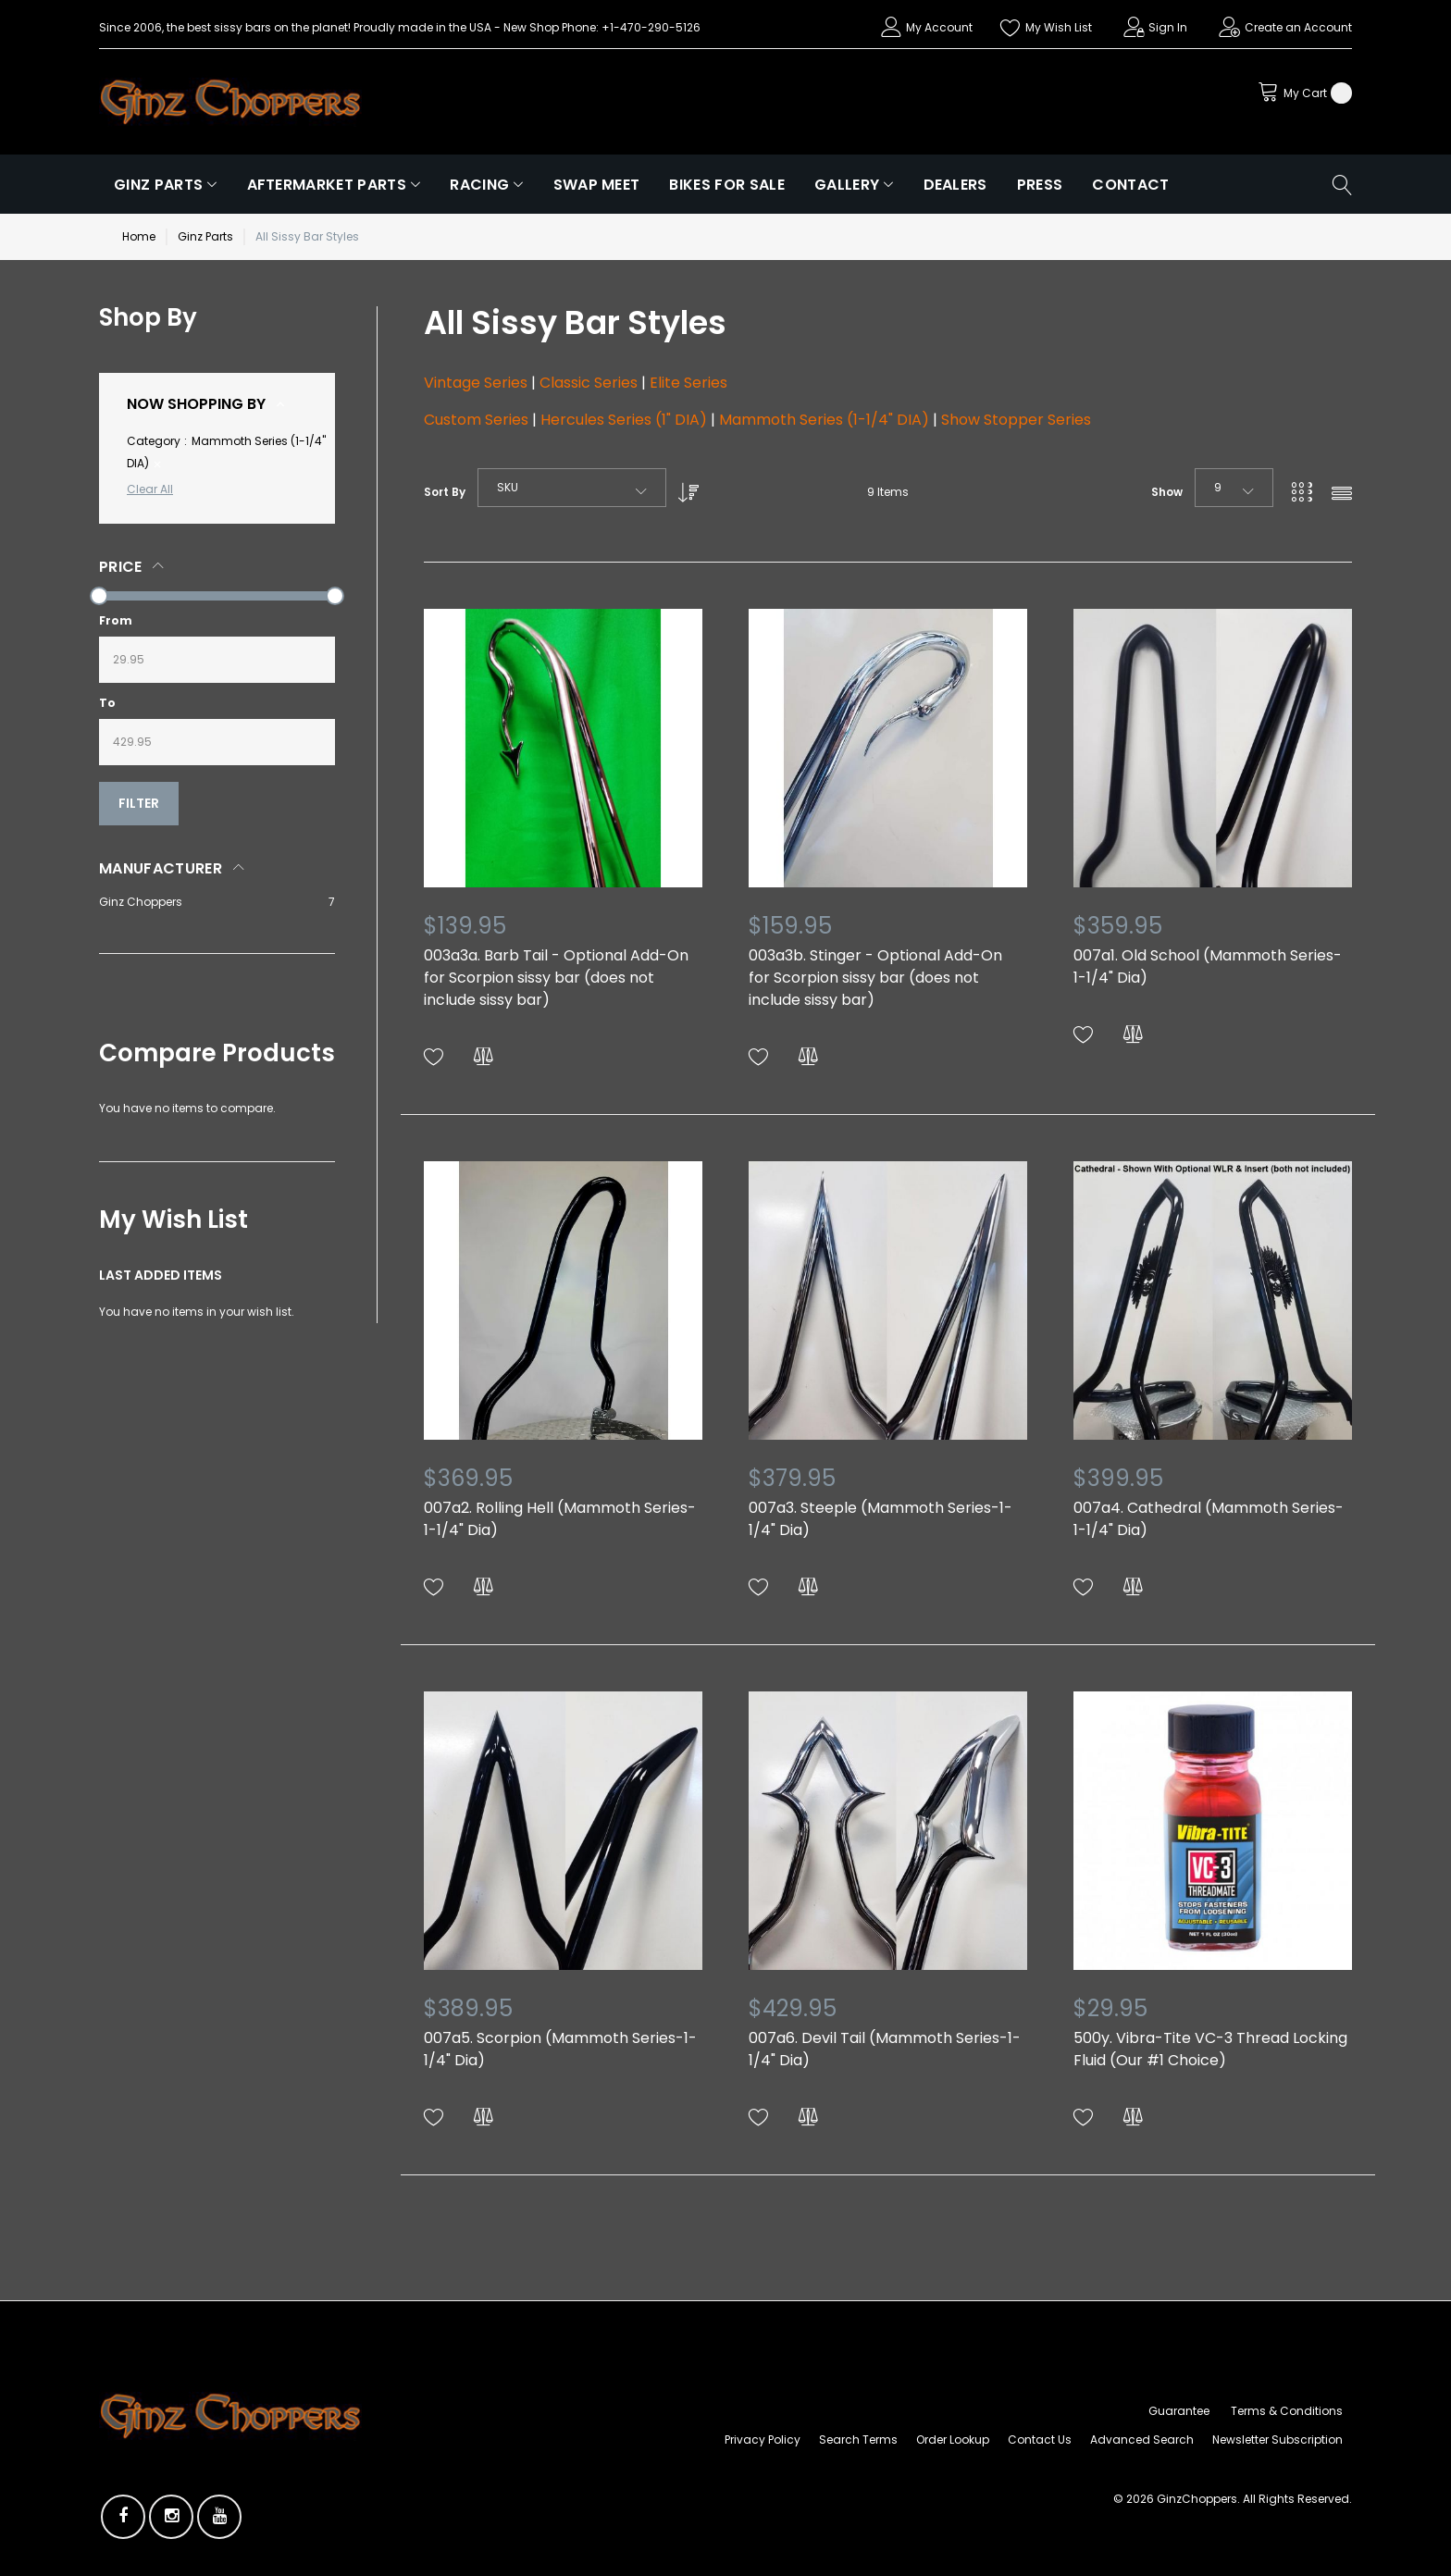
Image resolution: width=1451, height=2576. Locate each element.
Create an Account (1298, 27)
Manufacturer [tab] (160, 868)
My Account (939, 27)
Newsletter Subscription (1277, 2439)
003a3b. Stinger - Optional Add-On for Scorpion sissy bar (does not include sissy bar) (875, 977)
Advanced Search (1142, 2439)
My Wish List (1058, 27)
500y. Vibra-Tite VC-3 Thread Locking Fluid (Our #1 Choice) (1210, 2049)
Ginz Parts (205, 236)
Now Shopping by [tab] (196, 404)
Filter (138, 803)
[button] (434, 1057)
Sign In (1167, 27)
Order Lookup (952, 2439)
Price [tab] (121, 566)
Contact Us (1040, 2439)
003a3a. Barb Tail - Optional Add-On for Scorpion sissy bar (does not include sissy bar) (556, 977)
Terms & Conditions (1287, 2411)
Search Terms (858, 2439)
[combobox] (571, 487)
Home (138, 236)
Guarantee (1178, 2411)
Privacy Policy (762, 2439)
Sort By (444, 492)
